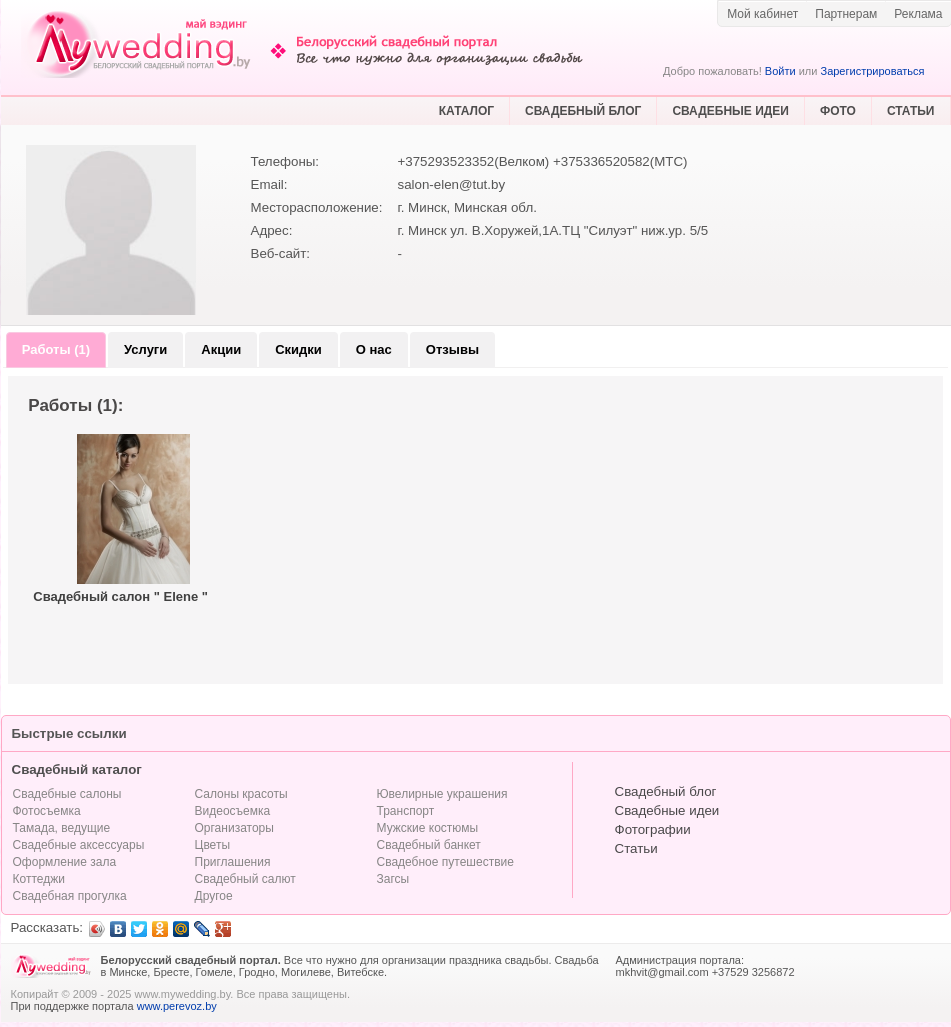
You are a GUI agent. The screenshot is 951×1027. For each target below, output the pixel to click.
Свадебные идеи (667, 810)
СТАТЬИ (911, 111)
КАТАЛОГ (466, 111)
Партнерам (846, 14)
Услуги (145, 349)
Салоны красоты (241, 794)
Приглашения (233, 862)
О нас (374, 349)
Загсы (393, 879)
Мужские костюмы (428, 828)
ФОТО (838, 111)
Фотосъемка (47, 811)
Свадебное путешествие (445, 862)
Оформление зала (65, 862)
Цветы (213, 845)
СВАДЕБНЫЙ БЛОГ (583, 111)
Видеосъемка (233, 811)
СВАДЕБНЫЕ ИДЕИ (730, 111)
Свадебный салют (245, 879)
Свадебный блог (666, 791)
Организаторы (234, 828)
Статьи (636, 848)
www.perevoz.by (177, 1006)
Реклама (918, 14)
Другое (214, 896)
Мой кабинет (762, 14)
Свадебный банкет (429, 845)
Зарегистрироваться (872, 71)
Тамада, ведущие (62, 828)
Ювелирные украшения (442, 794)
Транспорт (406, 811)
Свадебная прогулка (70, 896)
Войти (780, 71)
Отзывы (452, 349)
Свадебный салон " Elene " (120, 596)
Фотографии (653, 829)
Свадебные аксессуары (79, 845)
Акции (221, 349)
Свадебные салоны (67, 794)
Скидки (298, 349)
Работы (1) (56, 349)
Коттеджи (39, 879)
